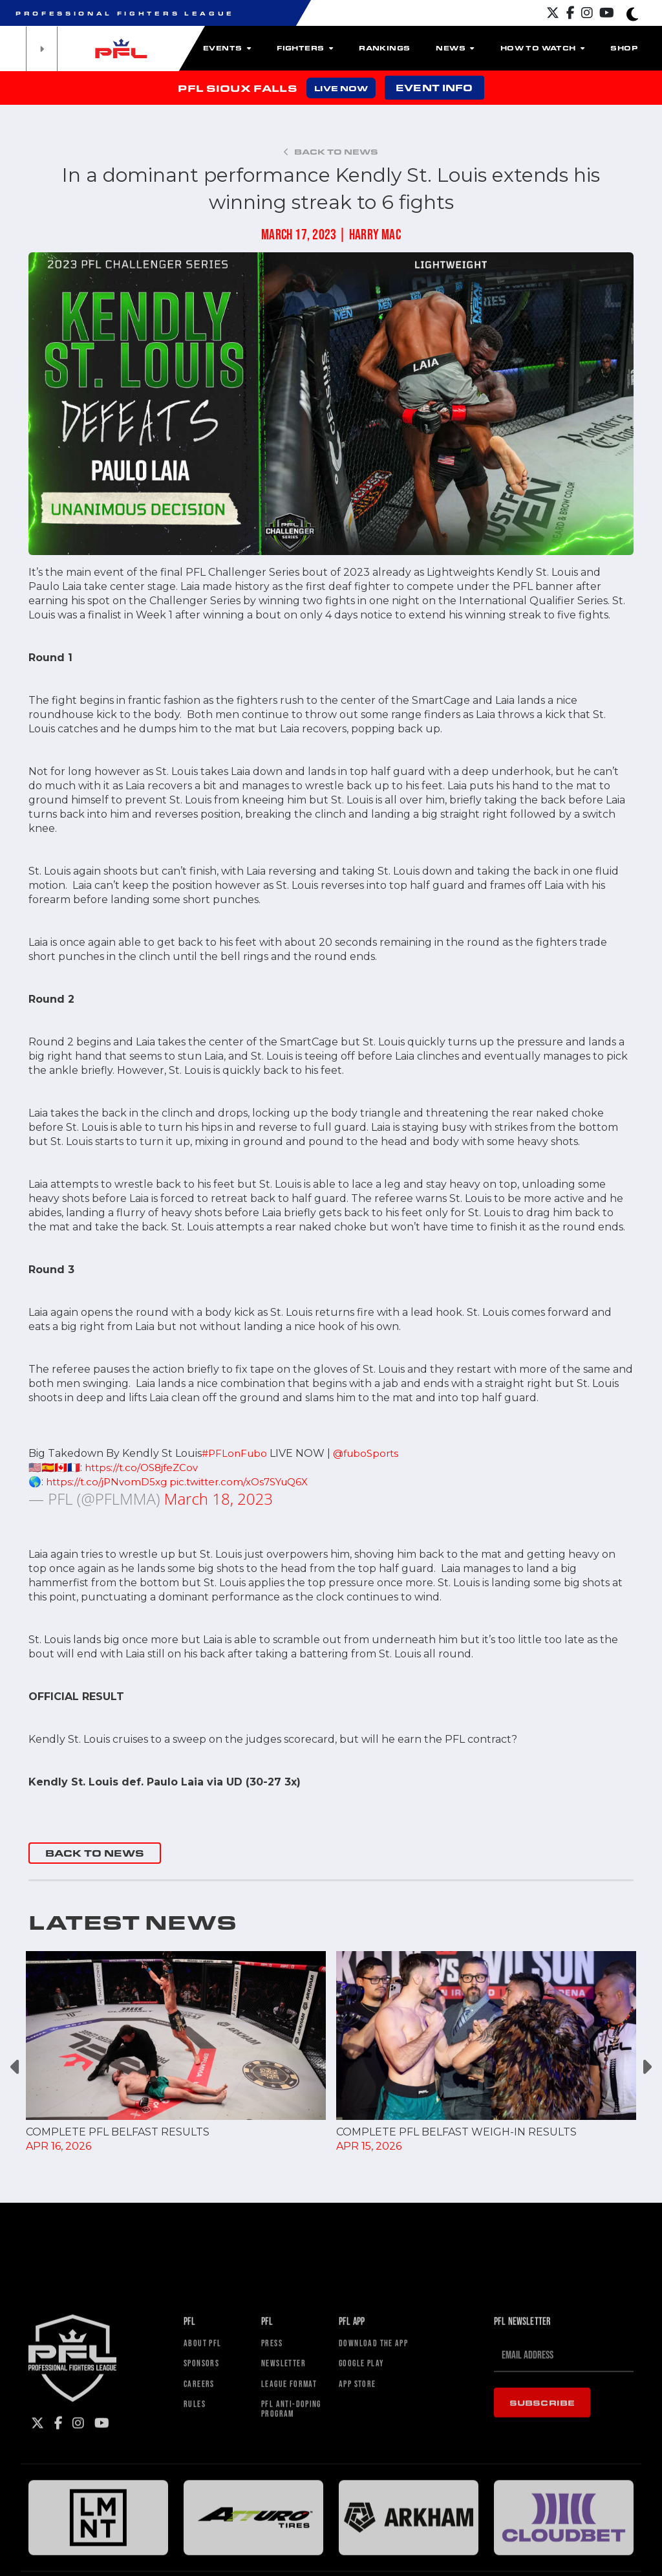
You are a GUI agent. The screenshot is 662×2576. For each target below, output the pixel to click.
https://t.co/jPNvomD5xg (109, 1482)
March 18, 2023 (218, 1498)
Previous (16, 2066)
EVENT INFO (434, 88)
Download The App (381, 2546)
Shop (623, 47)
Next (646, 2066)
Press (274, 2546)
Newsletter (287, 2569)
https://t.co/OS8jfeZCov (145, 1467)
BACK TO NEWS (94, 1853)
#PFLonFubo (236, 1453)
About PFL (207, 2546)
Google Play (367, 2569)
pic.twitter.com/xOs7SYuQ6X (249, 1482)
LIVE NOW (341, 88)
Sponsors (205, 2569)
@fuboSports (371, 1453)
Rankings (384, 47)
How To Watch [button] (542, 47)
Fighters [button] (305, 47)
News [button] (455, 47)
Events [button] (227, 47)
